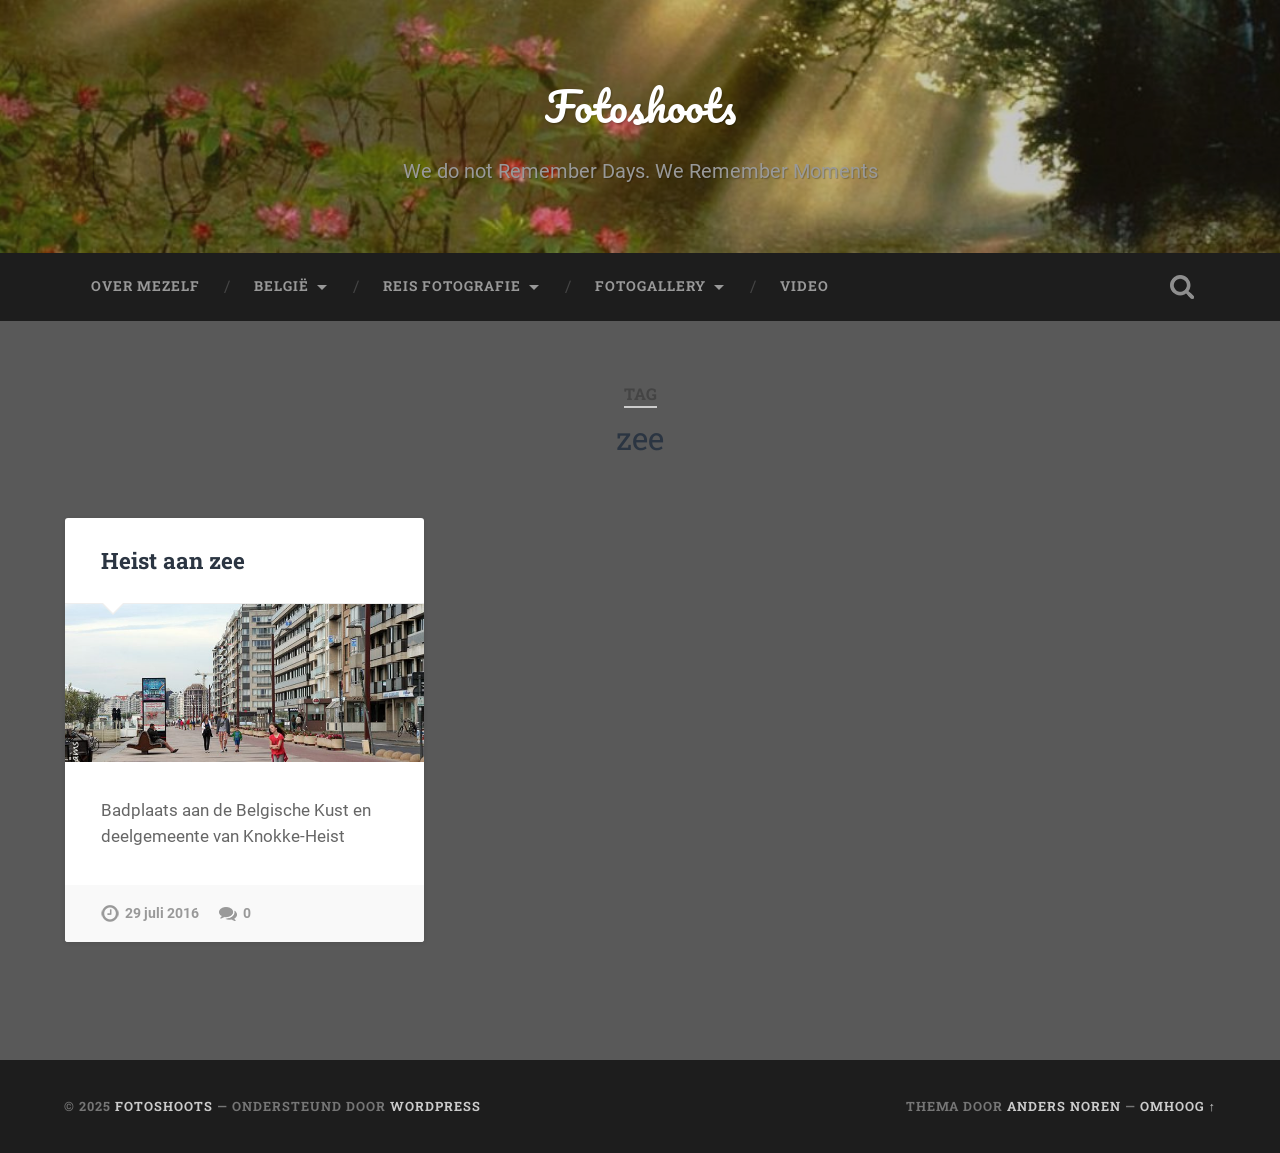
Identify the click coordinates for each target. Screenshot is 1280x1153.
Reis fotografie (452, 286)
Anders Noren (1064, 1106)
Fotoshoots (640, 105)
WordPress (435, 1106)
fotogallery (650, 286)
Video (804, 286)
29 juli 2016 (162, 913)
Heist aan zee (173, 560)
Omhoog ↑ (1178, 1106)
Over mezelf (145, 286)
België (281, 286)
